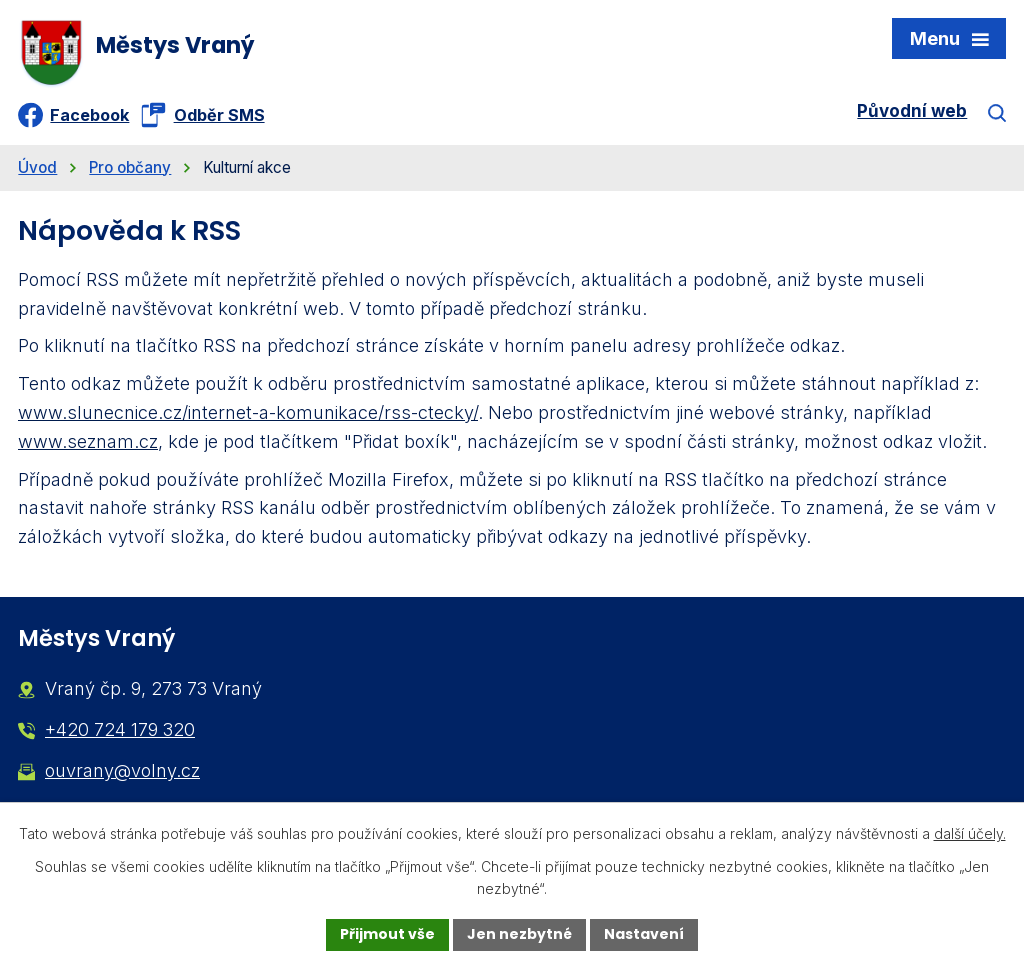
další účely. (970, 833)
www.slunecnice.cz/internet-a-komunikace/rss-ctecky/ (248, 412)
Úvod (37, 167)
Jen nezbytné (519, 934)
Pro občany (130, 167)
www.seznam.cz (88, 441)
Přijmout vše (387, 934)
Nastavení (644, 934)
